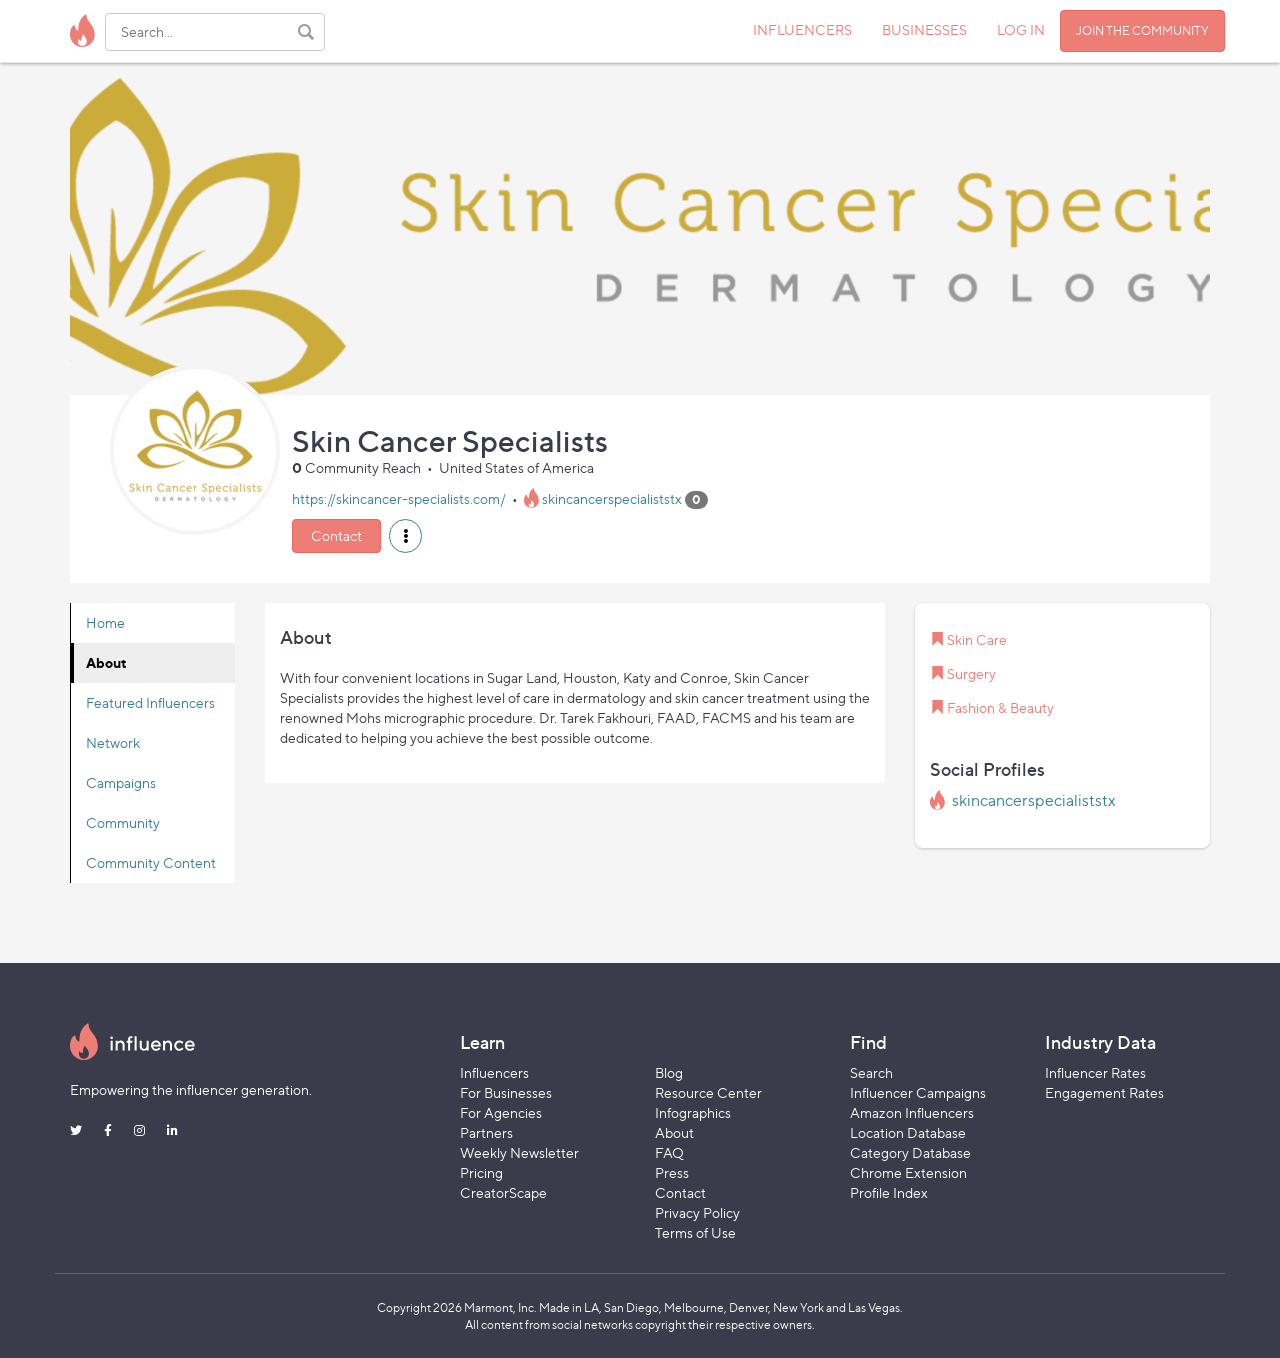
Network (113, 742)
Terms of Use (695, 1232)
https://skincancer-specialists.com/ (399, 498)
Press (672, 1172)
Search (871, 1072)
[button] (405, 536)
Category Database (910, 1152)
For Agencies (501, 1112)
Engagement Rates (1104, 1092)
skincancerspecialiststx (612, 498)
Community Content (151, 862)
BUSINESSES (924, 29)
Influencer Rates (1095, 1072)
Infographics (693, 1112)
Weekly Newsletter (519, 1152)
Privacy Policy (697, 1212)
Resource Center (708, 1092)
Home (105, 622)
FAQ (669, 1152)
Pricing (481, 1172)
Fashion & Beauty (1000, 707)
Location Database (908, 1132)
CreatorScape (503, 1192)
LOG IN (1021, 29)
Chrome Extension (908, 1172)
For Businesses (506, 1092)
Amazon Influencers (912, 1112)
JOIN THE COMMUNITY (1142, 30)
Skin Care (977, 639)
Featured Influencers (150, 702)
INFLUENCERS (802, 29)
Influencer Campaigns (918, 1092)
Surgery (971, 673)
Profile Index (889, 1192)
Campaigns (121, 782)
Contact (336, 535)
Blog (669, 1072)
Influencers (494, 1072)
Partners (486, 1132)
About (106, 662)
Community (123, 822)
